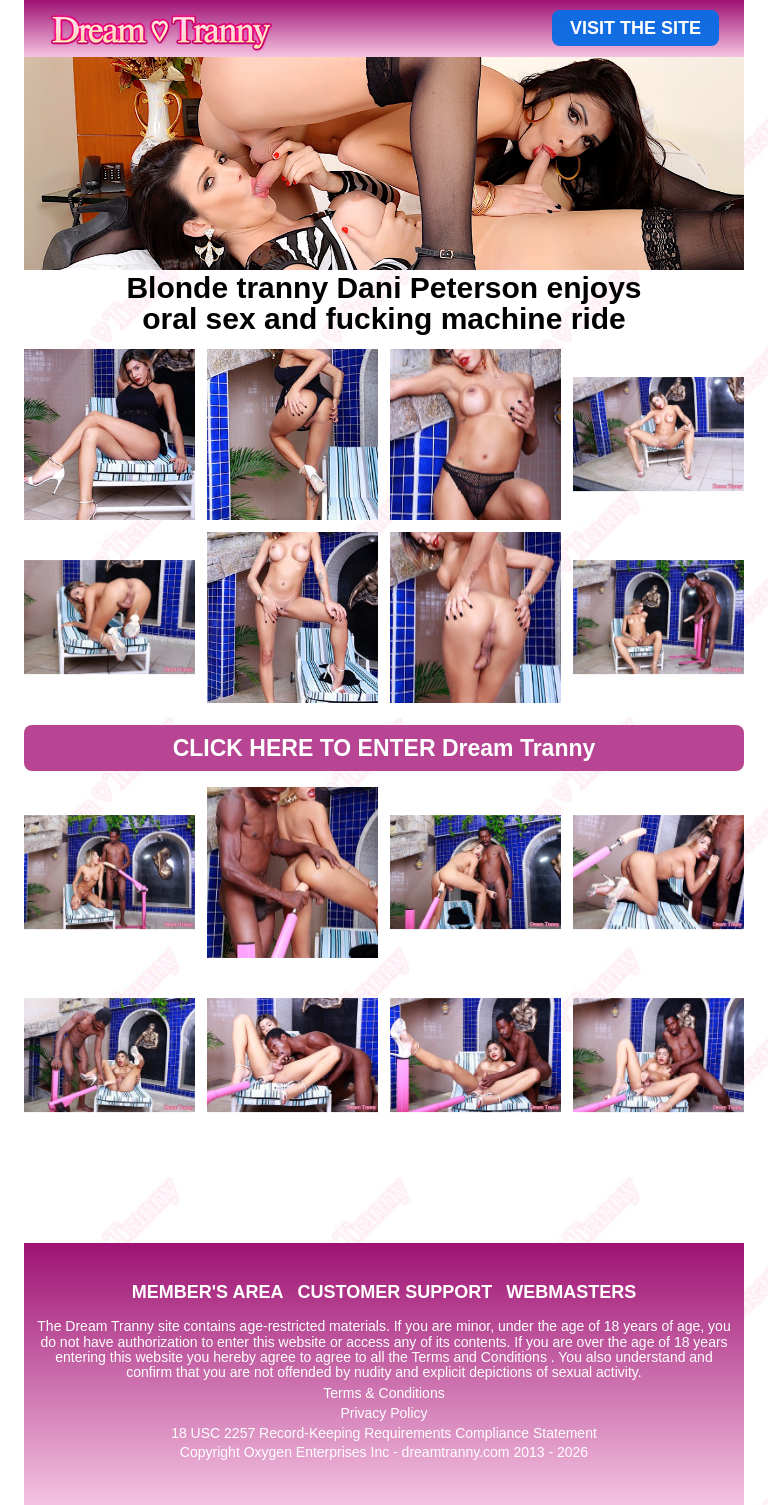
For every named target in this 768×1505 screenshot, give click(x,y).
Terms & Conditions (383, 1393)
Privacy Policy (383, 1413)
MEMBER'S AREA (208, 1292)
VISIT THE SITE (635, 28)
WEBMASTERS (571, 1292)
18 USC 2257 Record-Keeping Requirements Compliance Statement (384, 1433)
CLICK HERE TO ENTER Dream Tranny (384, 748)
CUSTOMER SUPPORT (394, 1292)
